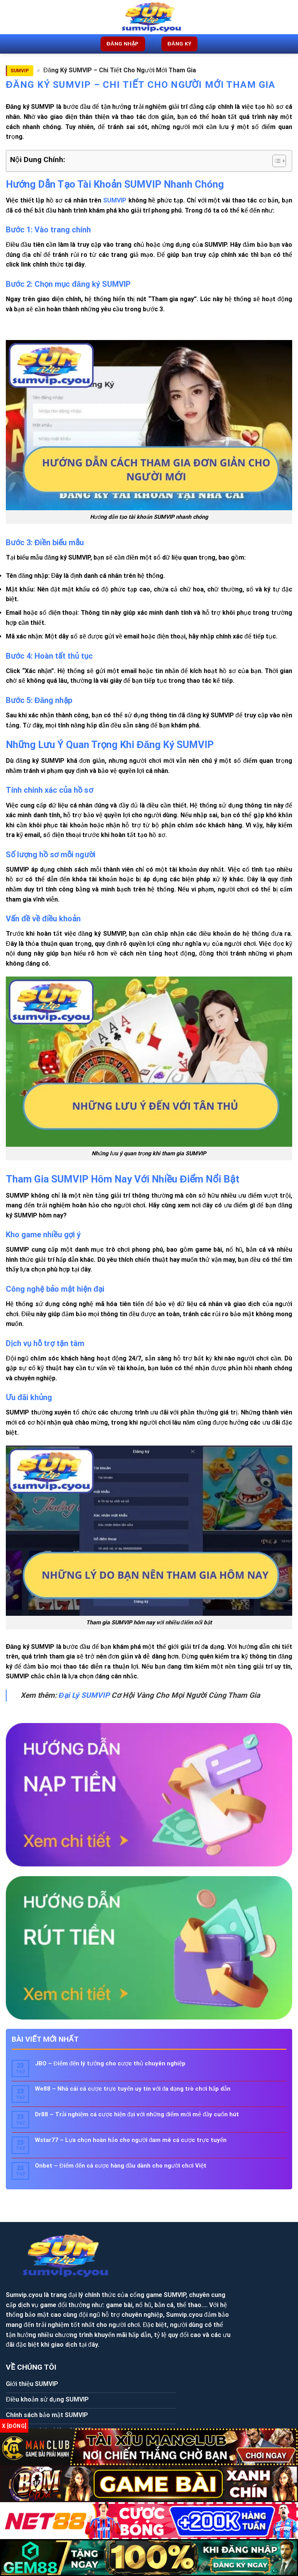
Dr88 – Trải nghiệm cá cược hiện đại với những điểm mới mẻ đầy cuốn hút (137, 2114)
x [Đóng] (14, 2426)
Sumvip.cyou (98, 2238)
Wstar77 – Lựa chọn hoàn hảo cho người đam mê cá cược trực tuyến (131, 2139)
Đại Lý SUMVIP (84, 1695)
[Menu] (10, 16)
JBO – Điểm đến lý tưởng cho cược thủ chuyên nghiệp (110, 2063)
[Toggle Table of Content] (275, 160)
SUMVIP (19, 70)
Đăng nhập (123, 43)
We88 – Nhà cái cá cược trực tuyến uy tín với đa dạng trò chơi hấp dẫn (132, 2088)
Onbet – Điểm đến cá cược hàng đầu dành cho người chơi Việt (121, 2165)
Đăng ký (180, 43)
